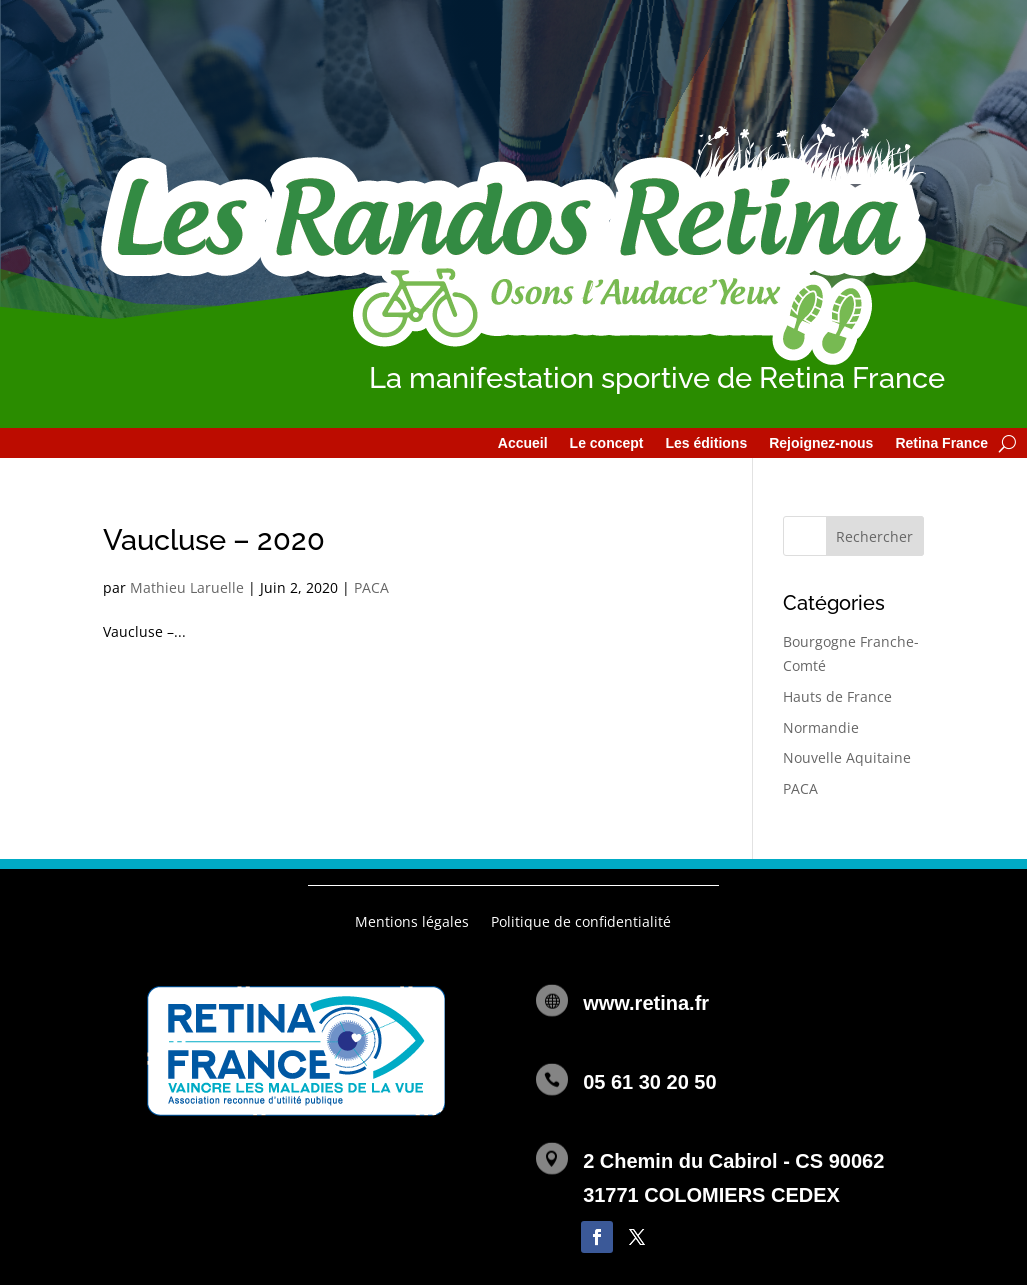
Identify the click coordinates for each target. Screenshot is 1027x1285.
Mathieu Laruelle (187, 587)
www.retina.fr (646, 1003)
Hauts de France (837, 696)
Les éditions (706, 443)
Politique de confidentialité (581, 923)
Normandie (821, 727)
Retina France (941, 443)
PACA (371, 587)
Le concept (607, 443)
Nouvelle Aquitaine (847, 757)
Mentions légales (412, 923)
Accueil (523, 443)
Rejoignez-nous (821, 443)
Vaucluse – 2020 (214, 540)
